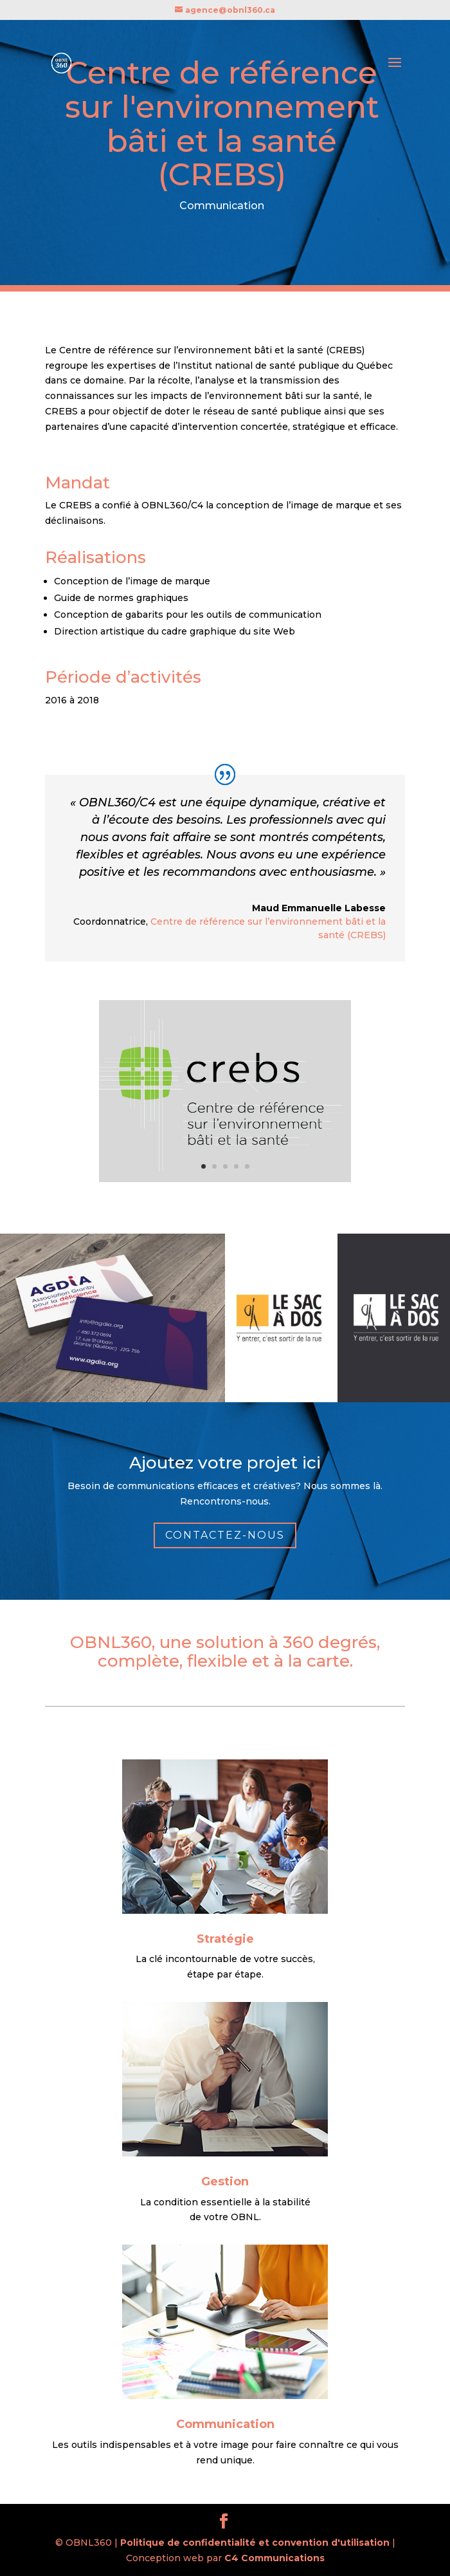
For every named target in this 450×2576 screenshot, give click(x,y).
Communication (225, 2424)
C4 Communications (274, 2558)
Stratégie (225, 1939)
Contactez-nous (225, 1535)
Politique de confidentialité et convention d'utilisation (255, 2542)
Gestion (225, 2181)
